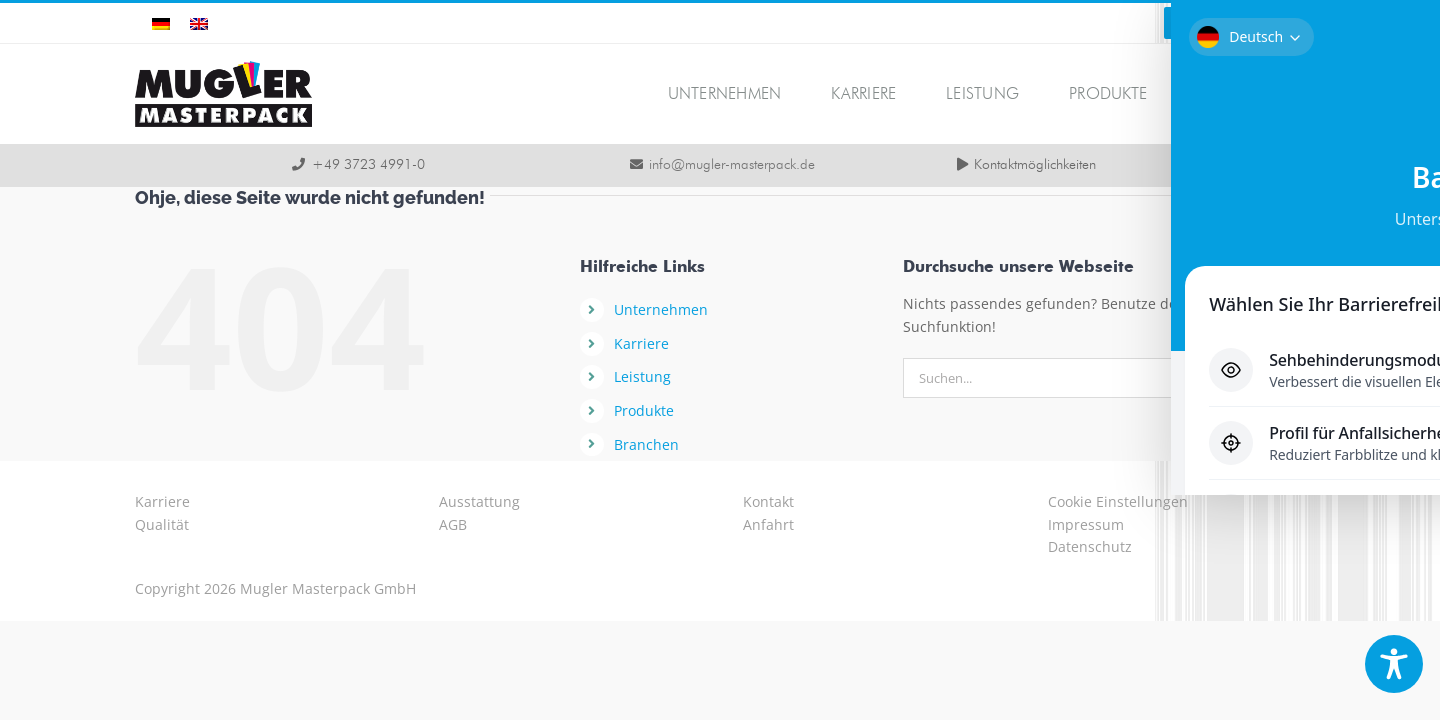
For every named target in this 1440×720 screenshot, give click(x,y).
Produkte (644, 410)
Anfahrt (768, 524)
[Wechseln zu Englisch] (199, 23)
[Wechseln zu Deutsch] (161, 23)
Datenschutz (1090, 546)
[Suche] (1253, 378)
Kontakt (768, 501)
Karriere (641, 343)
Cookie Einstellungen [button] (1118, 501)
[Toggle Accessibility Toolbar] (1394, 664)
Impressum (1086, 524)
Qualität (162, 524)
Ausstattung (479, 501)
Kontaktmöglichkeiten (1035, 165)
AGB (453, 524)
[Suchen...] (1068, 378)
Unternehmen (661, 309)
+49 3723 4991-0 (368, 165)
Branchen (646, 444)
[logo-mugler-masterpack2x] (223, 67)
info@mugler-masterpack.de (732, 165)
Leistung (642, 376)
